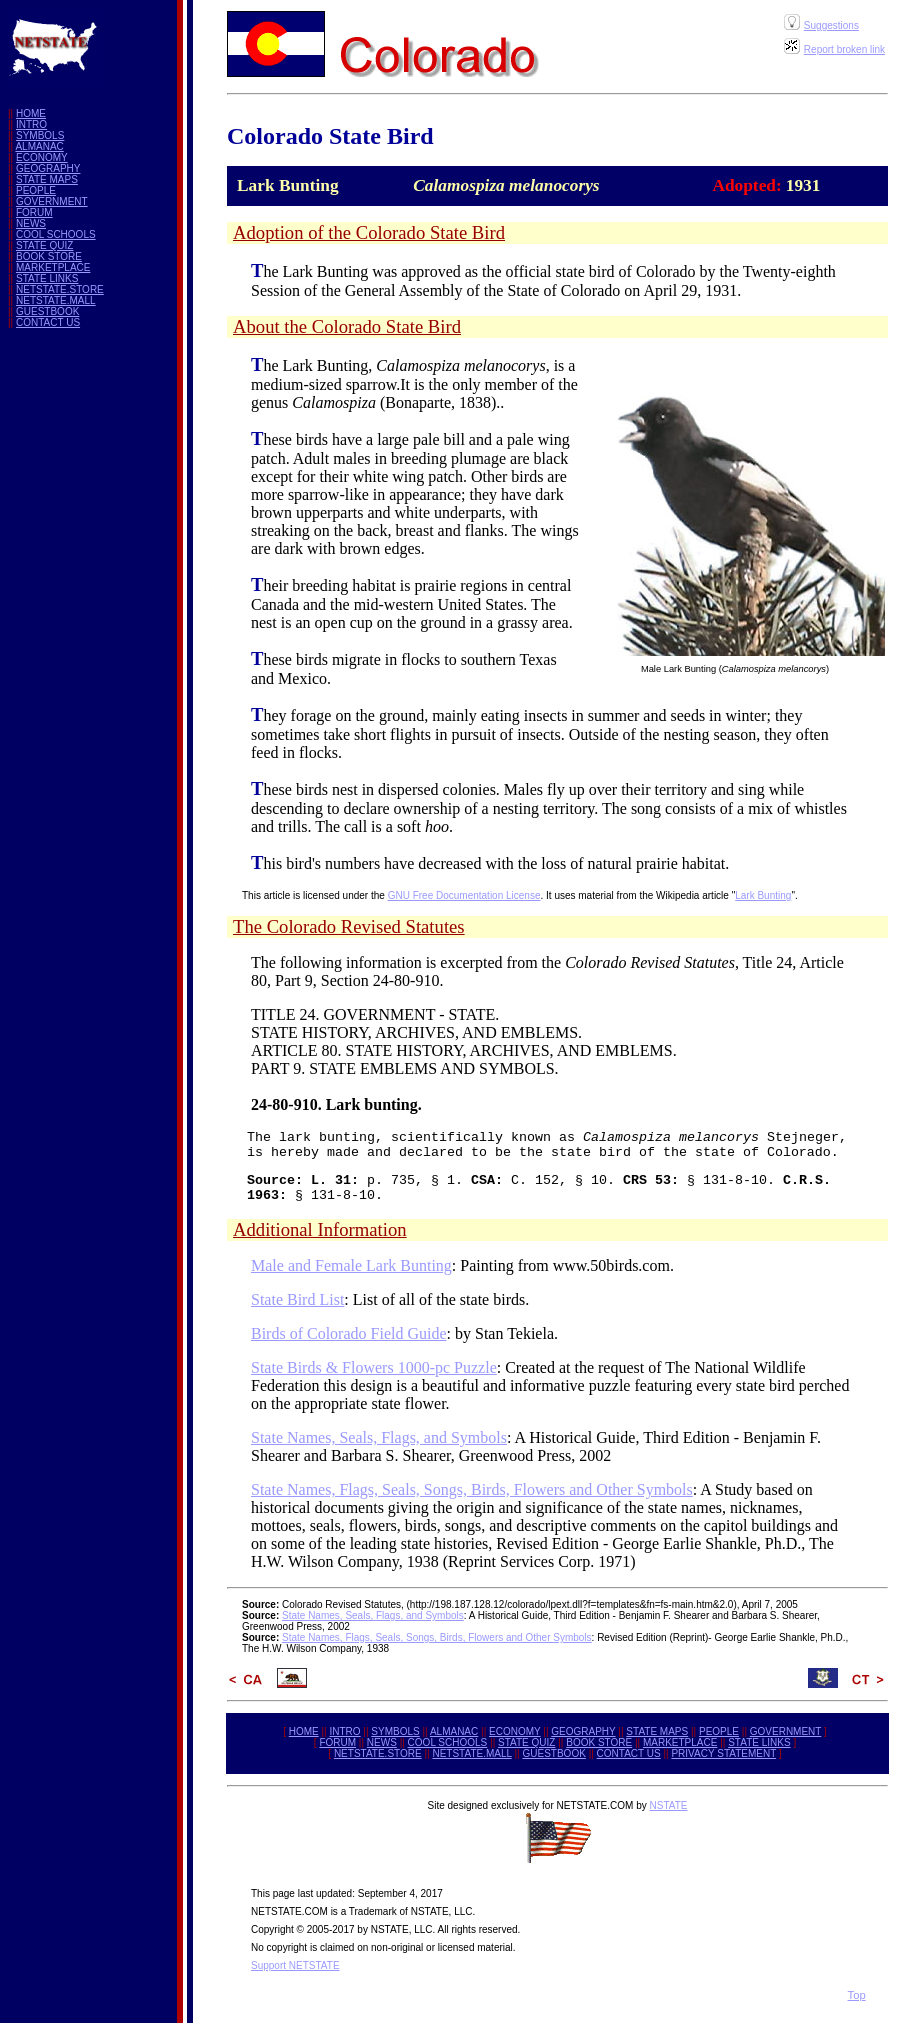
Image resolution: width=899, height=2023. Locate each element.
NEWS (31, 223)
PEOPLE (36, 190)
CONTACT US (48, 322)
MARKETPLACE (53, 267)
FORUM (34, 212)
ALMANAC (39, 146)
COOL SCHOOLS (56, 234)
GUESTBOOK (47, 311)
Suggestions (831, 25)
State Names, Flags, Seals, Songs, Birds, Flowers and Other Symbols (472, 1489)
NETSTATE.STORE (60, 289)
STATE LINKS (47, 278)
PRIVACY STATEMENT (723, 1753)
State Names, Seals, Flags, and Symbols (379, 1437)
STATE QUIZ (44, 245)
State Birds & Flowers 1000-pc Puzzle (374, 1367)
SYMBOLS (40, 135)
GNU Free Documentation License (464, 895)
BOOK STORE (49, 256)
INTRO (31, 124)
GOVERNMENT (52, 201)
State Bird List (297, 1299)
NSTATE (668, 1805)
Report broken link (844, 49)
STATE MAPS (47, 179)
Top (857, 1995)
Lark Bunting (763, 895)
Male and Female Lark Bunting (351, 1265)
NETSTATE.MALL (56, 300)
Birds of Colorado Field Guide (349, 1333)
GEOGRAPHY (48, 168)
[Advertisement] (112, 644)
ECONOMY (42, 157)
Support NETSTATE (295, 1965)
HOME (31, 113)
